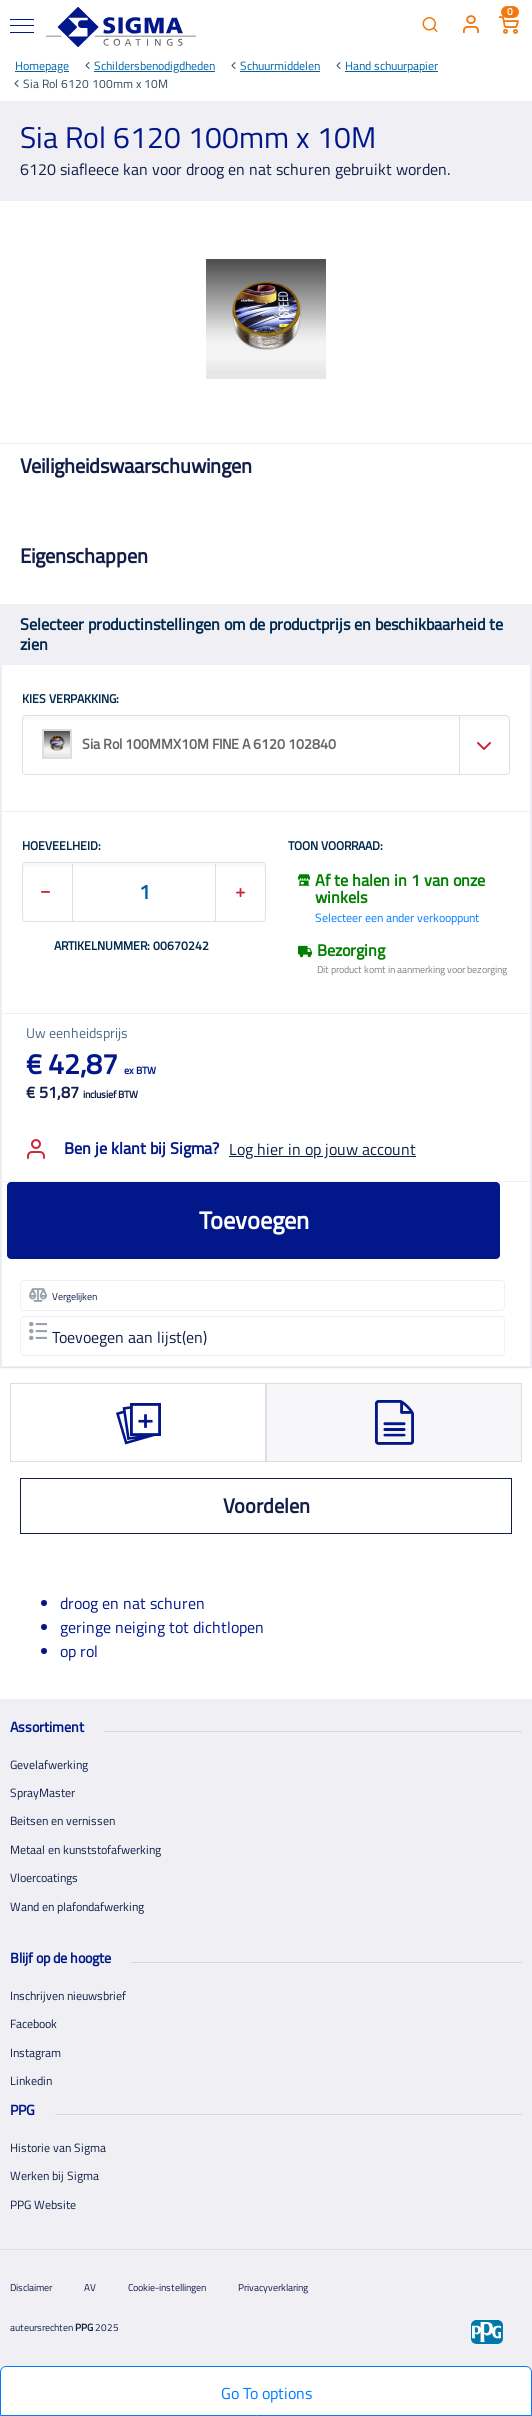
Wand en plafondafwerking (77, 1906)
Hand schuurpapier (391, 65)
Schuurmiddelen (280, 65)
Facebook (33, 2023)
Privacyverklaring (273, 2287)
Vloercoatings (44, 1877)
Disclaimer (31, 2287)
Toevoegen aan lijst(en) (118, 1335)
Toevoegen (254, 1220)
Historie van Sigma (58, 2147)
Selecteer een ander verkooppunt (397, 917)
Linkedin (31, 2080)
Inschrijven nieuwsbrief (68, 1995)
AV (90, 2287)
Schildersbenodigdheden (154, 65)
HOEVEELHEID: (61, 847)
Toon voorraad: (335, 847)
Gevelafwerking (49, 1764)
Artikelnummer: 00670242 (131, 947)
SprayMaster (42, 1792)
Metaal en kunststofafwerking (85, 1849)
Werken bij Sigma (54, 2175)
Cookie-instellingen (167, 2287)
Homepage (42, 65)
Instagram (35, 2052)
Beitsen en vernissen (62, 1820)
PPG (84, 2327)
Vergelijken (63, 1295)
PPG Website (43, 2204)
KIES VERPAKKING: (70, 700)
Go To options (266, 2393)
